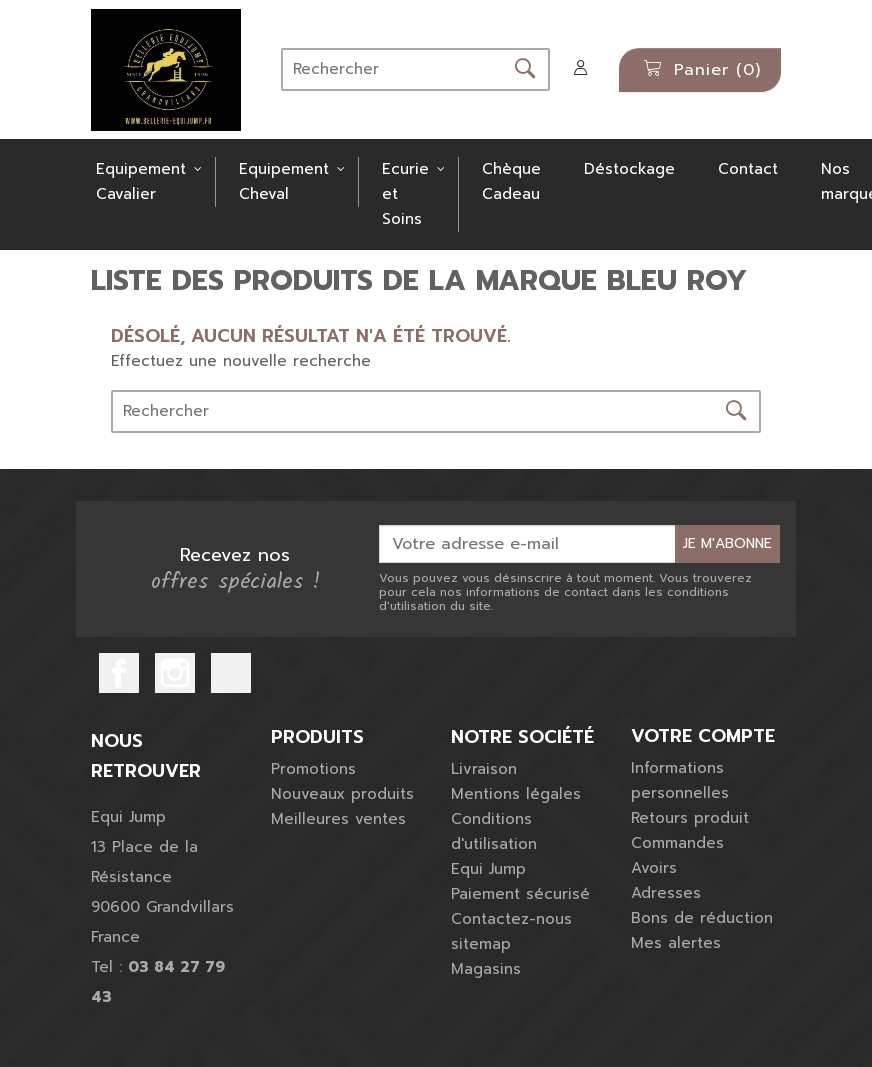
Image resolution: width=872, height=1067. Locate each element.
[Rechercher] (392, 69)
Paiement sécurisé (520, 894)
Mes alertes (676, 943)
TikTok (231, 673)
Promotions (313, 769)
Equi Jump (488, 869)
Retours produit (690, 818)
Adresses (666, 893)
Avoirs (654, 868)
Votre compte (703, 737)
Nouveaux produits (342, 794)
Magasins (486, 969)
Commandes (677, 843)
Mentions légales (516, 794)
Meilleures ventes (338, 819)
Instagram (175, 673)
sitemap (481, 944)
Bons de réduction (702, 918)
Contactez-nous (511, 919)
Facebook (119, 673)
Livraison (484, 769)
